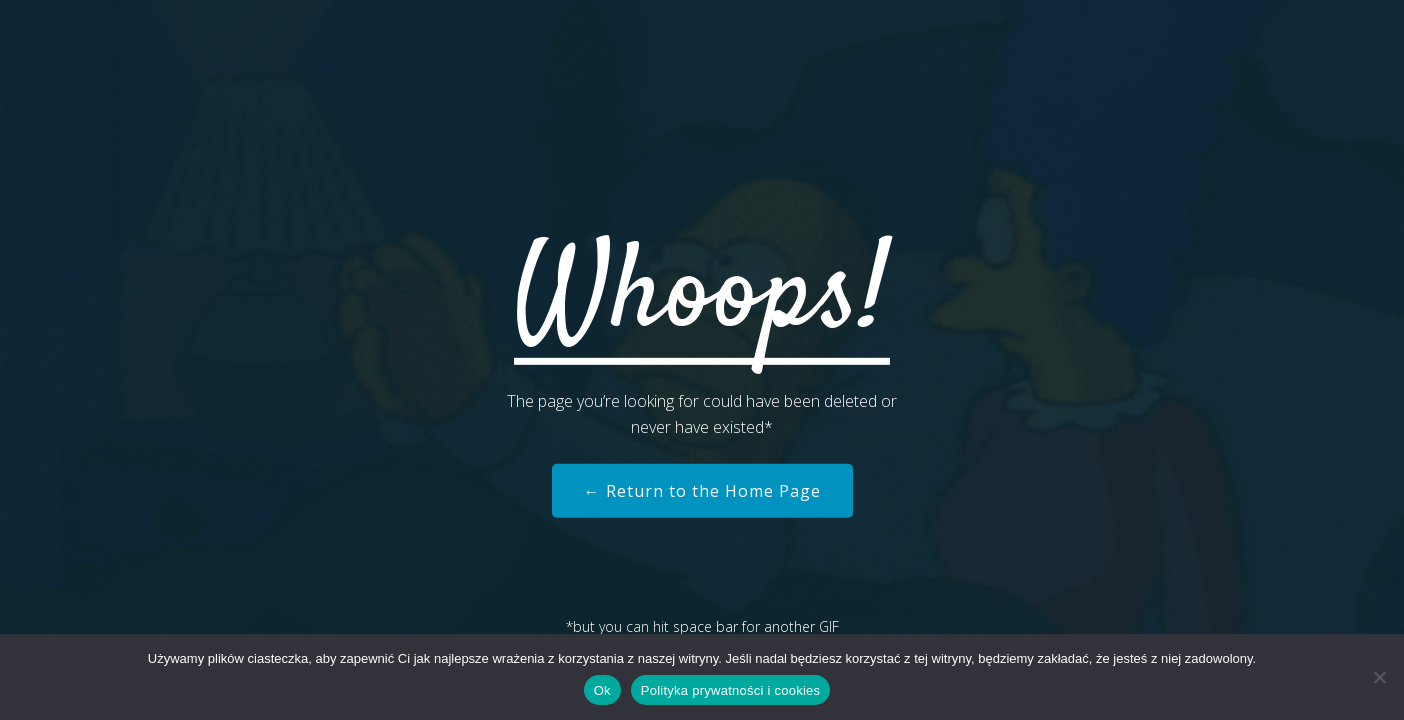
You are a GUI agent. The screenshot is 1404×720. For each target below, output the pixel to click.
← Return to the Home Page (702, 491)
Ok (602, 690)
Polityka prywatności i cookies (730, 690)
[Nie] (1379, 677)
